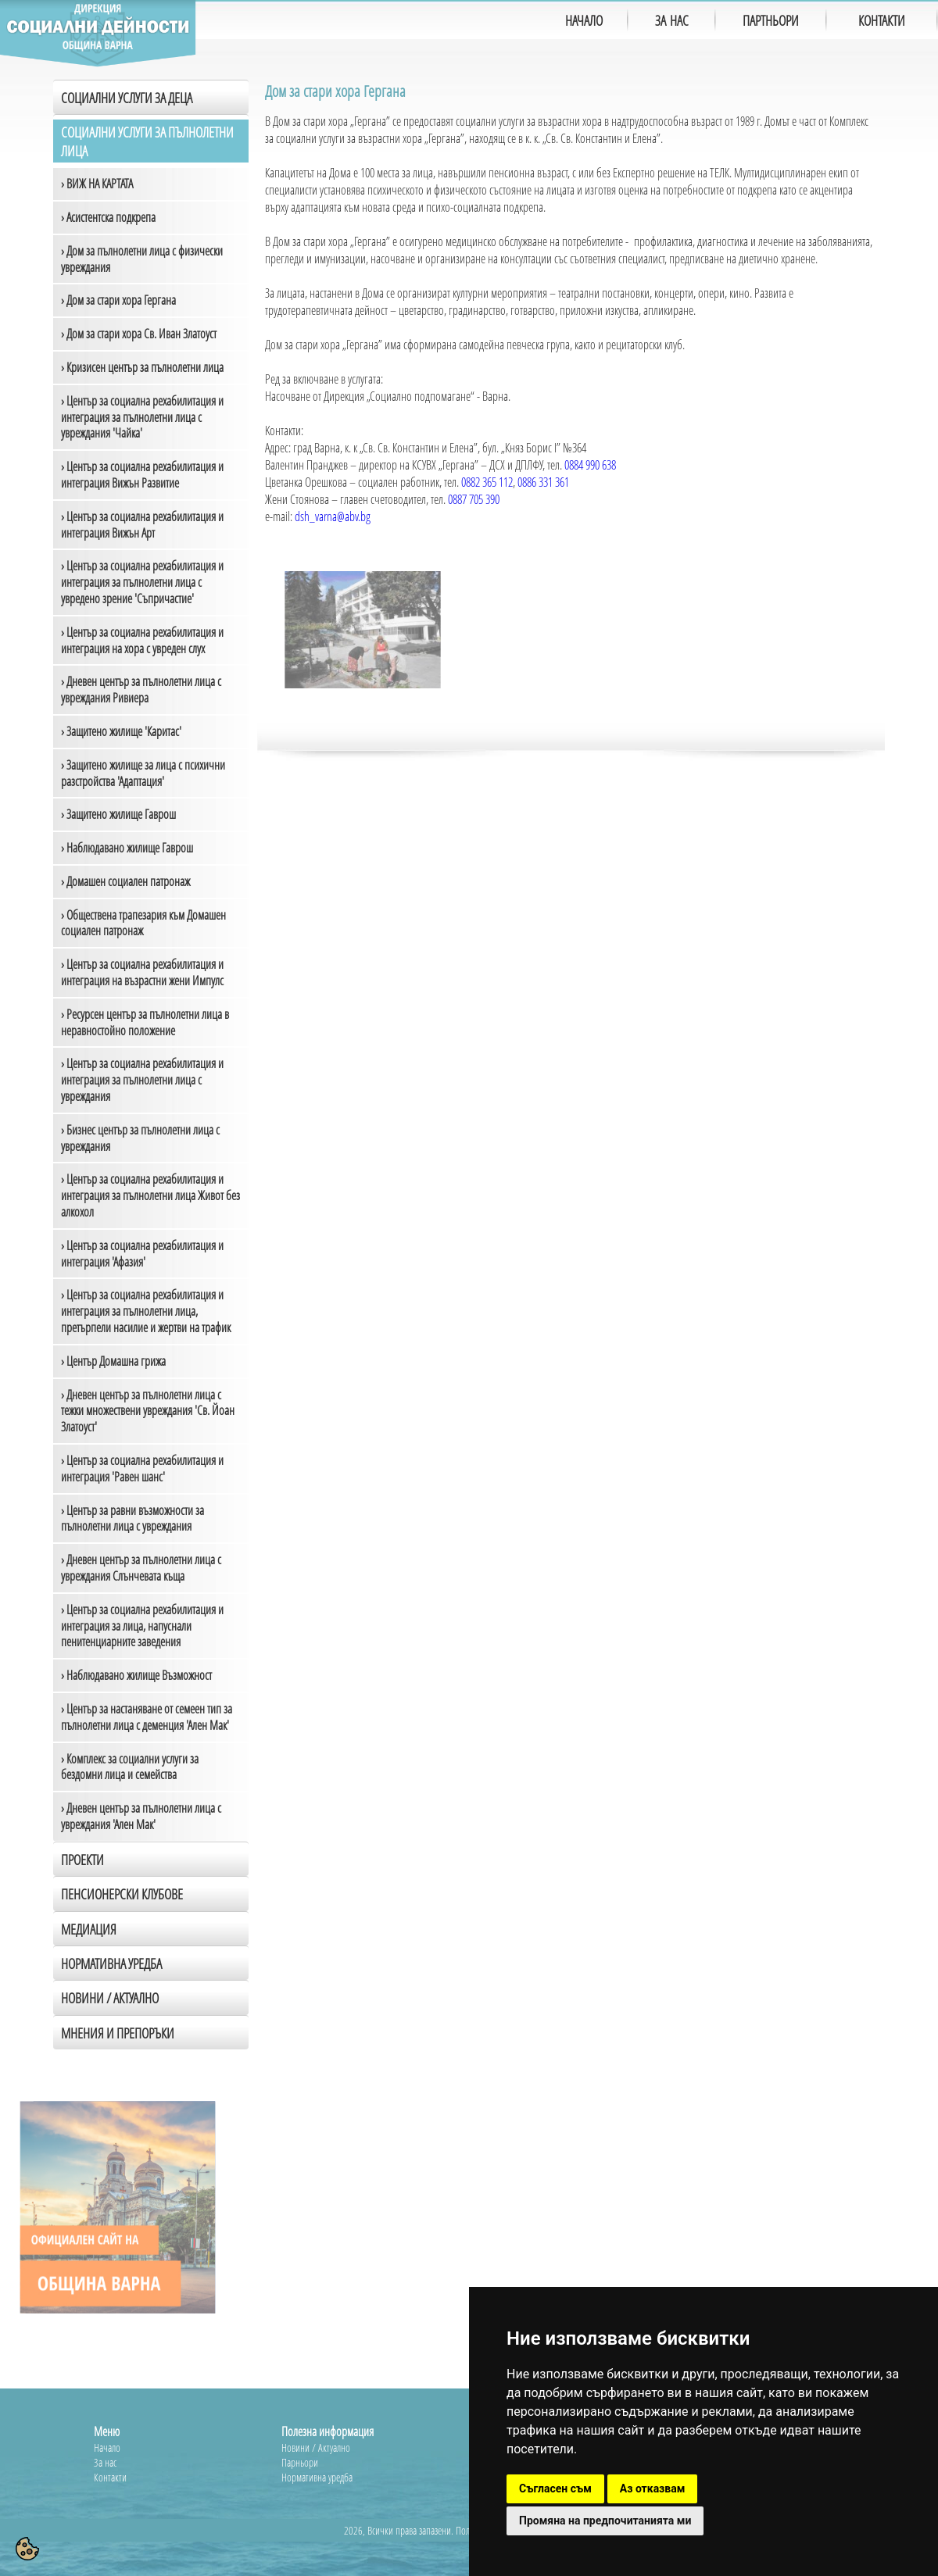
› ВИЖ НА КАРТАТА (97, 183)
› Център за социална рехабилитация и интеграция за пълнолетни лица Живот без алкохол (150, 1195)
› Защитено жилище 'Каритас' (121, 731)
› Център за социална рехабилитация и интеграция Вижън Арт (142, 524)
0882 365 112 (487, 482)
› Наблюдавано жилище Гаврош (127, 847)
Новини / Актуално (110, 1997)
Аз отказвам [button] (653, 2488)
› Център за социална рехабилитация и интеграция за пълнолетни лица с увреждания (142, 1080)
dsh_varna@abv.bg (333, 516)
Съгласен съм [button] (555, 2488)
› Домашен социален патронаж (125, 881)
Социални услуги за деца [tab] (126, 97)
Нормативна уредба (317, 2477)
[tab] (151, 1997)
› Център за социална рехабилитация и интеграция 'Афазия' (142, 1253)
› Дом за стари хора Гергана (118, 300)
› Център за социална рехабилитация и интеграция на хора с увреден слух (142, 640)
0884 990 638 (590, 464)
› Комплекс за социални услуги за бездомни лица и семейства (130, 1767)
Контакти (110, 2477)
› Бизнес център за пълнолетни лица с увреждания (140, 1138)
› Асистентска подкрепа (108, 217)
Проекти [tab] (82, 1859)
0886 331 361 (543, 482)
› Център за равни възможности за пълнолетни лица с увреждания (132, 1518)
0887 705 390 (473, 499)
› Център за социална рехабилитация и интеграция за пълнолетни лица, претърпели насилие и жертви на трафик (146, 1311)
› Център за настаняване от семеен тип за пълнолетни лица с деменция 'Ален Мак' (146, 1717)
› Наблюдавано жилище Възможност (136, 1675)
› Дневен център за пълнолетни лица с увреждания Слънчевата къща (141, 1568)
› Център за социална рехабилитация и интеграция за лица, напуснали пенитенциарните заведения (142, 1626)
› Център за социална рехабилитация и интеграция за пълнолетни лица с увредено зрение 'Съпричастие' (142, 582)
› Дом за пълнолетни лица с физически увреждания (142, 259)
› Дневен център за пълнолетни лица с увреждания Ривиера (141, 689)
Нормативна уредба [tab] (111, 1963)
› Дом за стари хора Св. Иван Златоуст (139, 333)
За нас (105, 2462)
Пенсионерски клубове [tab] (122, 1894)
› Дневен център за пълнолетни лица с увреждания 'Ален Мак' (141, 1816)
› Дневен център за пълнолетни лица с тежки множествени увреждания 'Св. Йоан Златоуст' (147, 1411)
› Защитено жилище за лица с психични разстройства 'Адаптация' (143, 773)
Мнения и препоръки (117, 2033)
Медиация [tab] (88, 1929)
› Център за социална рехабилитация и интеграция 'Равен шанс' (142, 1468)
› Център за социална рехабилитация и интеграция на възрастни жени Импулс (142, 972)
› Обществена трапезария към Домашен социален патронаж (143, 923)
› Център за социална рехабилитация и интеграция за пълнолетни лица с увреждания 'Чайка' (142, 417)
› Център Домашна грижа (113, 1361)
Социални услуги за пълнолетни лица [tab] (147, 141)
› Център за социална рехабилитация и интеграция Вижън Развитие (142, 474)
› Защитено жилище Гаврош (118, 814)
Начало (107, 2447)
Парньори (299, 2462)
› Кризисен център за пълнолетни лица (142, 367)
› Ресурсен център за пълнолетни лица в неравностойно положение (145, 1022)
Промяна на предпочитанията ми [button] (605, 2520)
